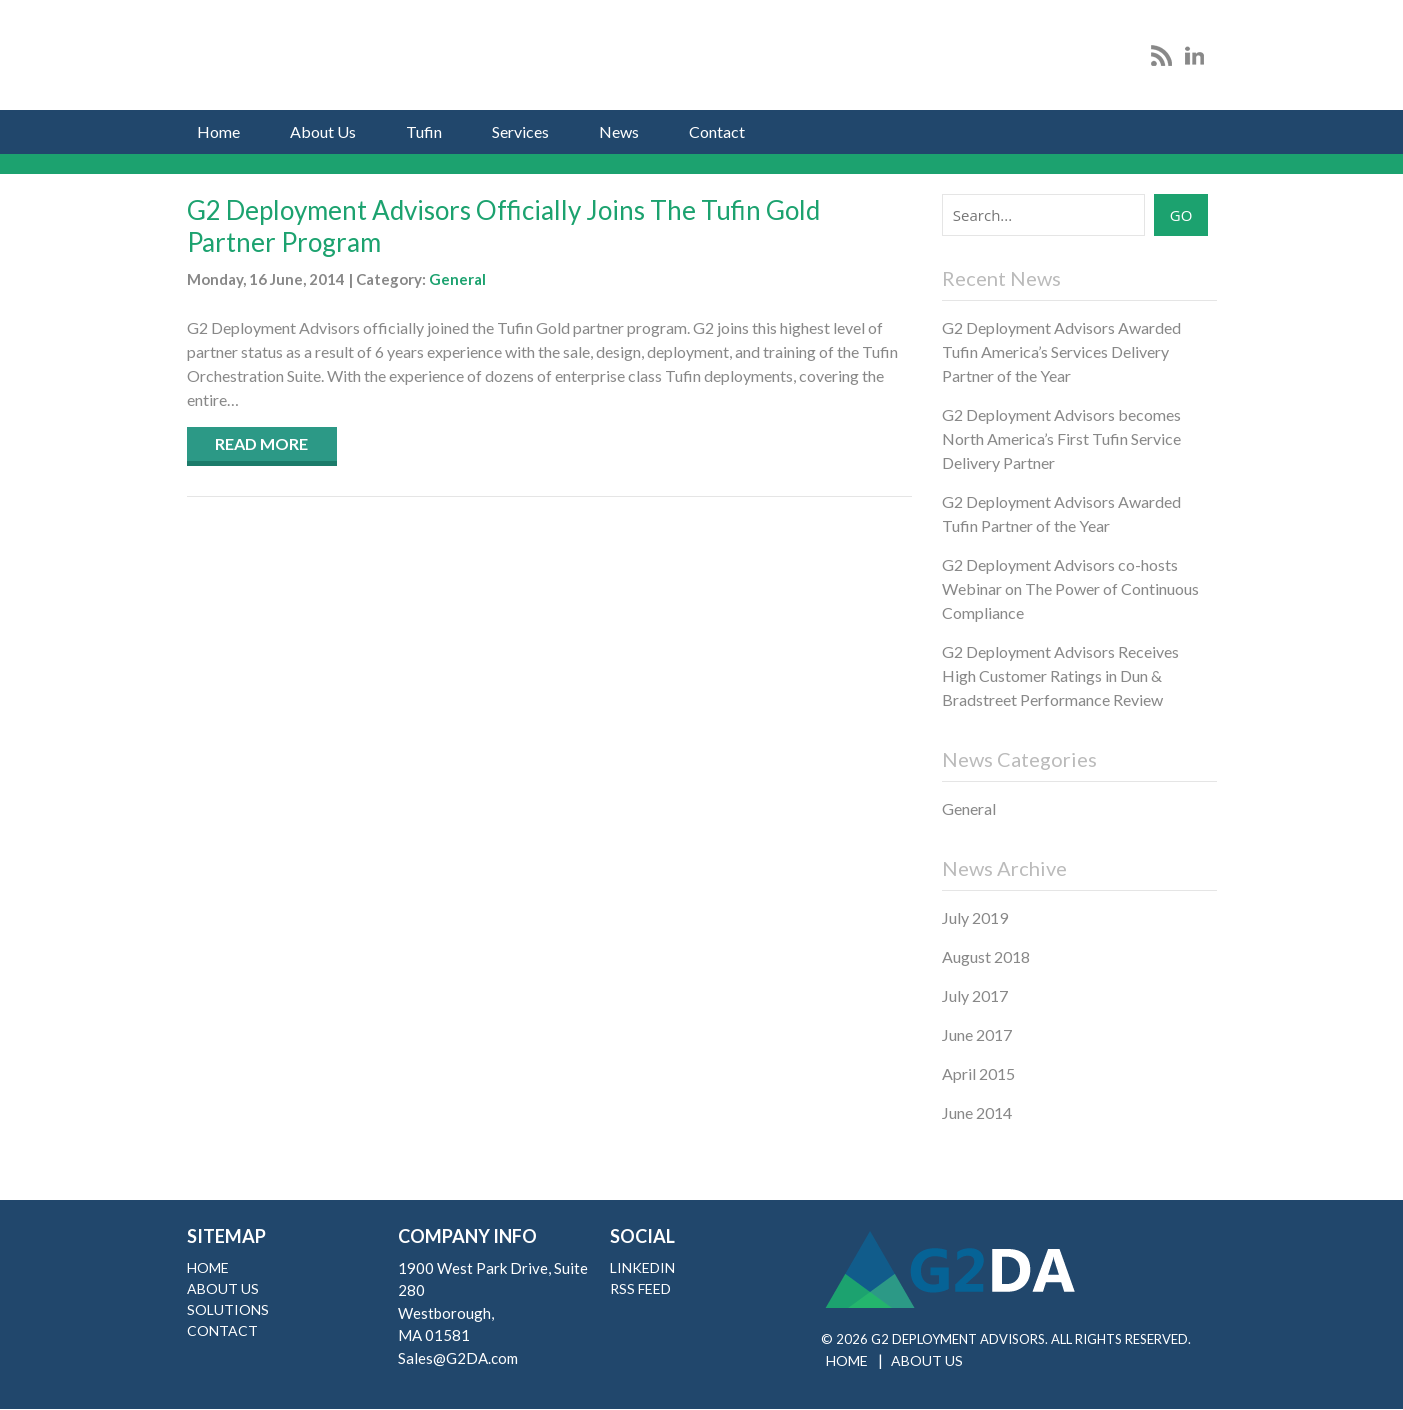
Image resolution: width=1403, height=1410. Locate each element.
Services (520, 131)
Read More (261, 443)
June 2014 (977, 1112)
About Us (323, 131)
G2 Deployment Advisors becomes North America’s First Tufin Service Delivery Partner (1061, 438)
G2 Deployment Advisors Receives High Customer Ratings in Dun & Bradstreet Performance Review (1060, 675)
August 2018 (986, 956)
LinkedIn (642, 1267)
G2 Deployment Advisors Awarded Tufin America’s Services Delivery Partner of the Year (1061, 351)
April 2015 (978, 1073)
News (619, 131)
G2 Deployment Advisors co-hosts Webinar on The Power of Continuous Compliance (1070, 588)
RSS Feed (640, 1288)
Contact (717, 131)
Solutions (228, 1309)
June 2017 (977, 1034)
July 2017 (975, 995)
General (457, 279)
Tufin (424, 131)
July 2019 (975, 917)
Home (218, 131)
